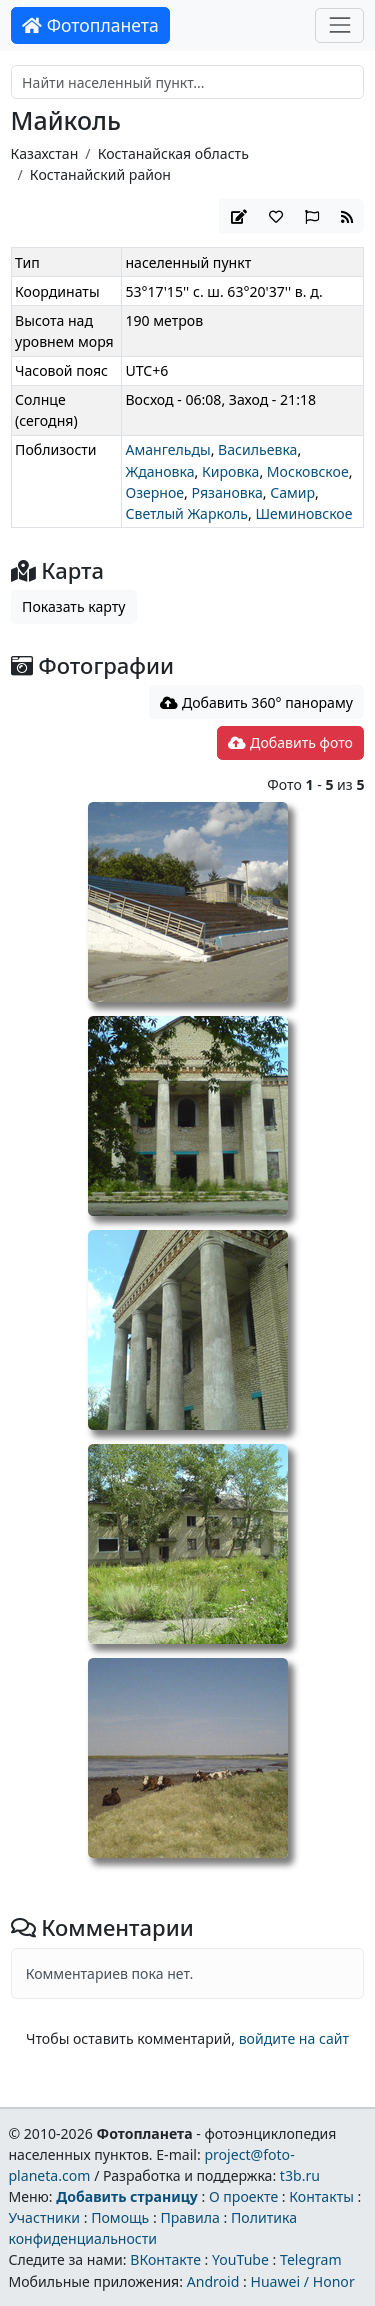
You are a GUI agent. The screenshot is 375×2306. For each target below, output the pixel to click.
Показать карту (73, 606)
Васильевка (257, 449)
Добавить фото (290, 742)
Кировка (230, 471)
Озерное (154, 492)
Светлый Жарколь (186, 513)
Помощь (120, 2217)
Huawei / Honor (302, 2281)
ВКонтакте (165, 2259)
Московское (308, 471)
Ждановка (159, 471)
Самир (292, 492)
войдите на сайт (294, 2038)
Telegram (311, 2259)
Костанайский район (100, 174)
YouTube (240, 2259)
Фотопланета (90, 25)
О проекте (243, 2196)
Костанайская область (173, 153)
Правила (189, 2217)
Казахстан (45, 153)
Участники (44, 2217)
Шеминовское (303, 513)
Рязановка (227, 492)
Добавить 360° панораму (256, 702)
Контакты (321, 2196)
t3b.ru (300, 2175)
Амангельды (167, 449)
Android (213, 2281)
